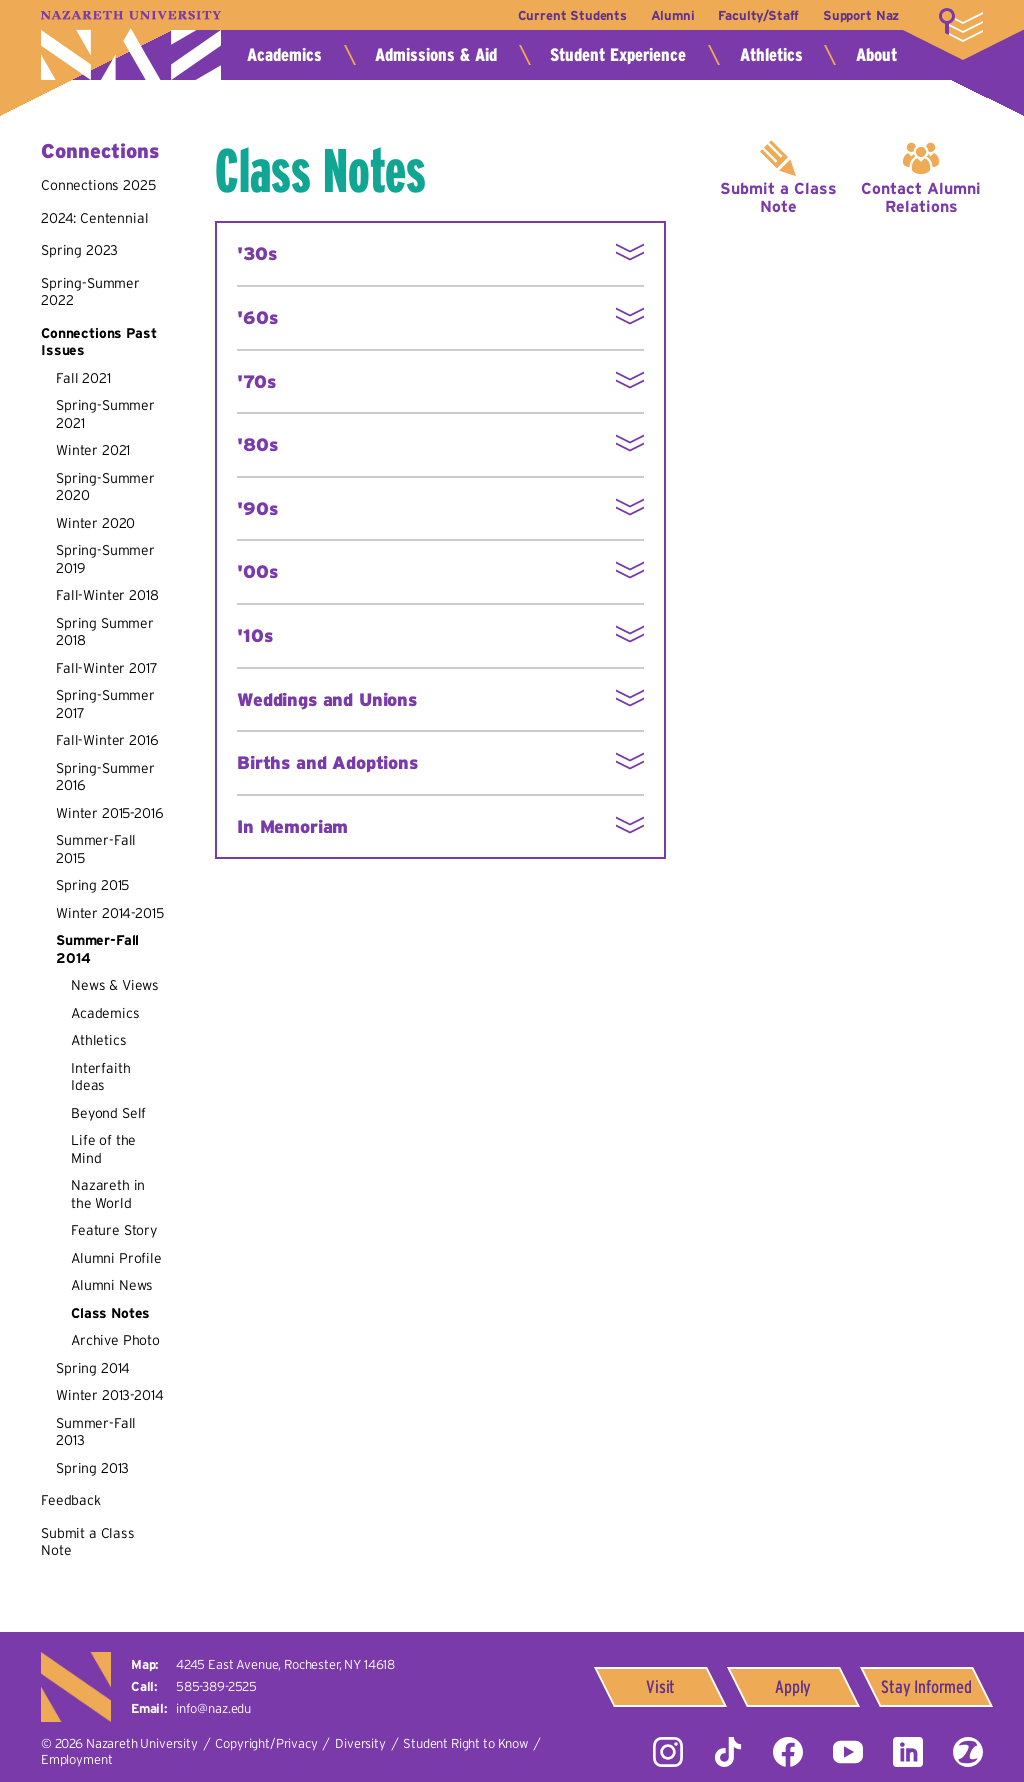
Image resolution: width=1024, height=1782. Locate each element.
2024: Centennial (94, 218)
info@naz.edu (213, 1708)
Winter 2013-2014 (109, 1395)
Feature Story (114, 1230)
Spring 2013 (92, 1468)
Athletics (771, 55)
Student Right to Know (465, 1743)
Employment (76, 1759)
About (876, 55)
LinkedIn (908, 1752)
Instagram (668, 1752)
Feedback (71, 1500)
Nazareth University (131, 45)
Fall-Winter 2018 (107, 595)
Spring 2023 (79, 250)
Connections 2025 (98, 185)
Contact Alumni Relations (921, 197)
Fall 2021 (83, 378)
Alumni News (112, 1285)
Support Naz (861, 15)
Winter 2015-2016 (109, 813)
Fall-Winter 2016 (107, 740)
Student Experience (618, 55)
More (961, 25)
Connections (100, 151)
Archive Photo (115, 1340)
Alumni (672, 15)
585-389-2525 (216, 1686)
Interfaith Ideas (100, 1077)
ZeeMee (968, 1752)
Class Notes (110, 1313)
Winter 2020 (95, 523)
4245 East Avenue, (285, 1664)
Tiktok (728, 1752)
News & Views (115, 985)
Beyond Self (108, 1113)
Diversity (360, 1743)
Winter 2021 (93, 450)
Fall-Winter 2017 (106, 668)
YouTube (848, 1752)
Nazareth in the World (108, 1194)
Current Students (570, 15)
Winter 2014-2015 (109, 913)
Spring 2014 (93, 1368)
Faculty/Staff (758, 15)
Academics (284, 55)
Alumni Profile (116, 1258)
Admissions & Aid (436, 55)
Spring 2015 (92, 885)
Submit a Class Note (778, 197)
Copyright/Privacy (266, 1743)
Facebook (788, 1752)
